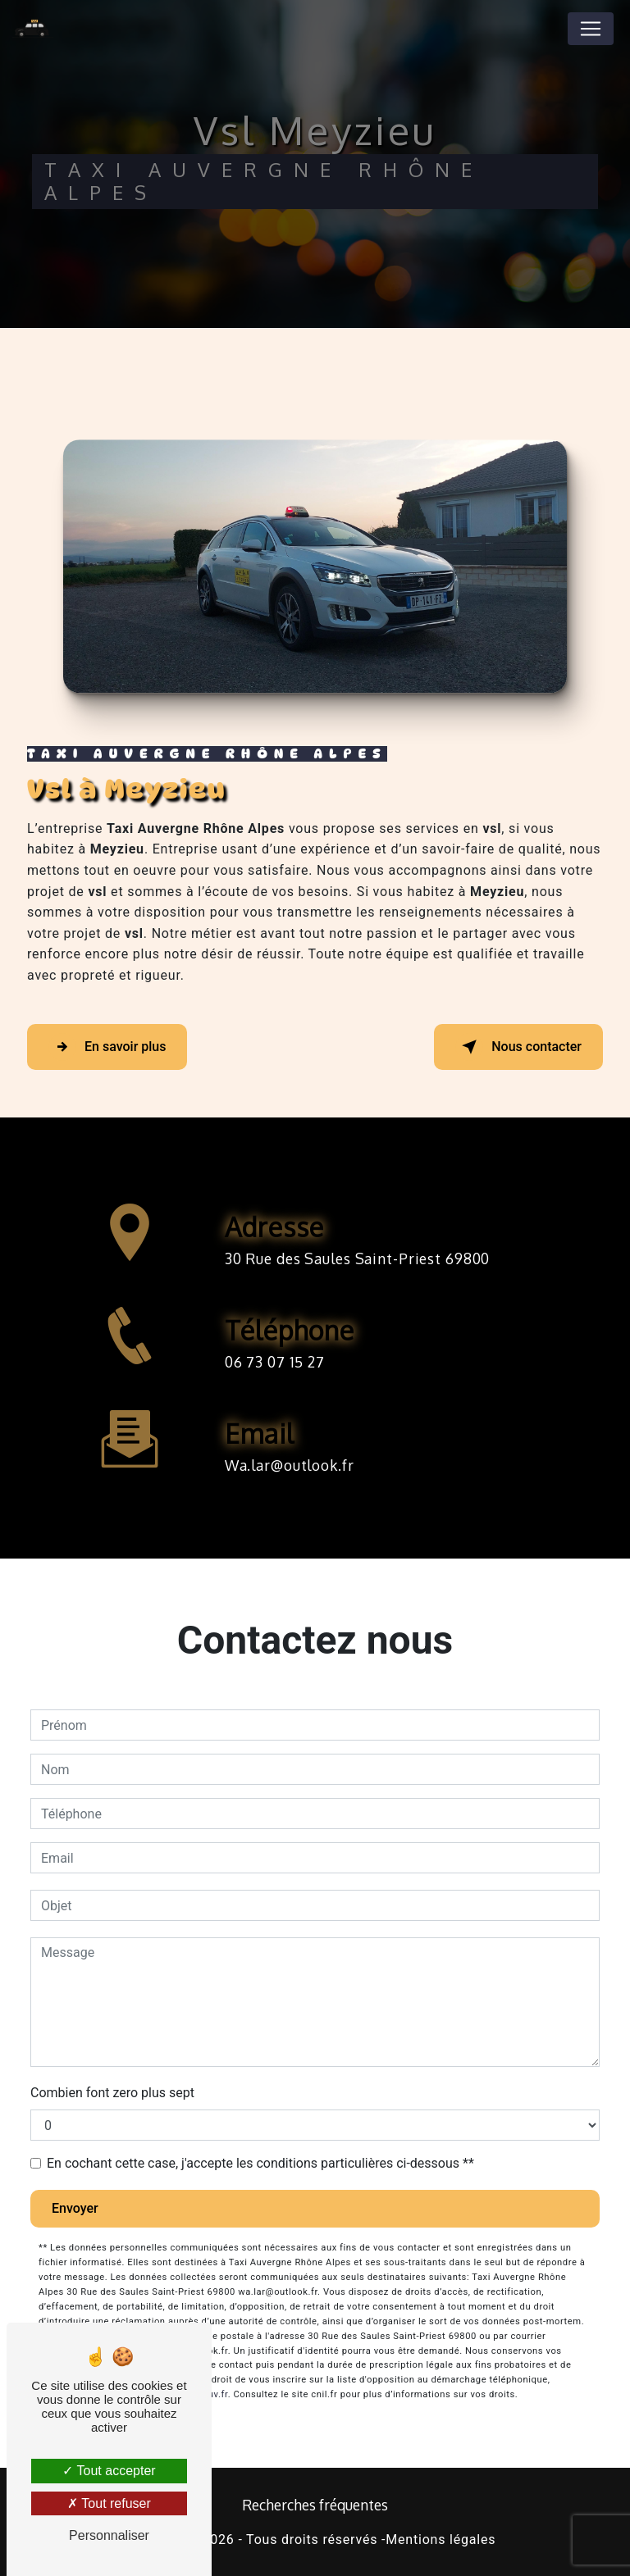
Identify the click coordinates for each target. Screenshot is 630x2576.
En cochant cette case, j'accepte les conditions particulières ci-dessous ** (260, 2163)
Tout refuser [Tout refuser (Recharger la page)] (109, 2503)
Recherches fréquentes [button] (315, 2505)
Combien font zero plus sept (112, 2092)
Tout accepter (108, 2471)
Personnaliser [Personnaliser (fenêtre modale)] (109, 2535)
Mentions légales (440, 2539)
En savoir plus (107, 1047)
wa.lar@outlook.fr (289, 1450)
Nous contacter (518, 1047)
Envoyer (75, 2208)
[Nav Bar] (591, 28)
